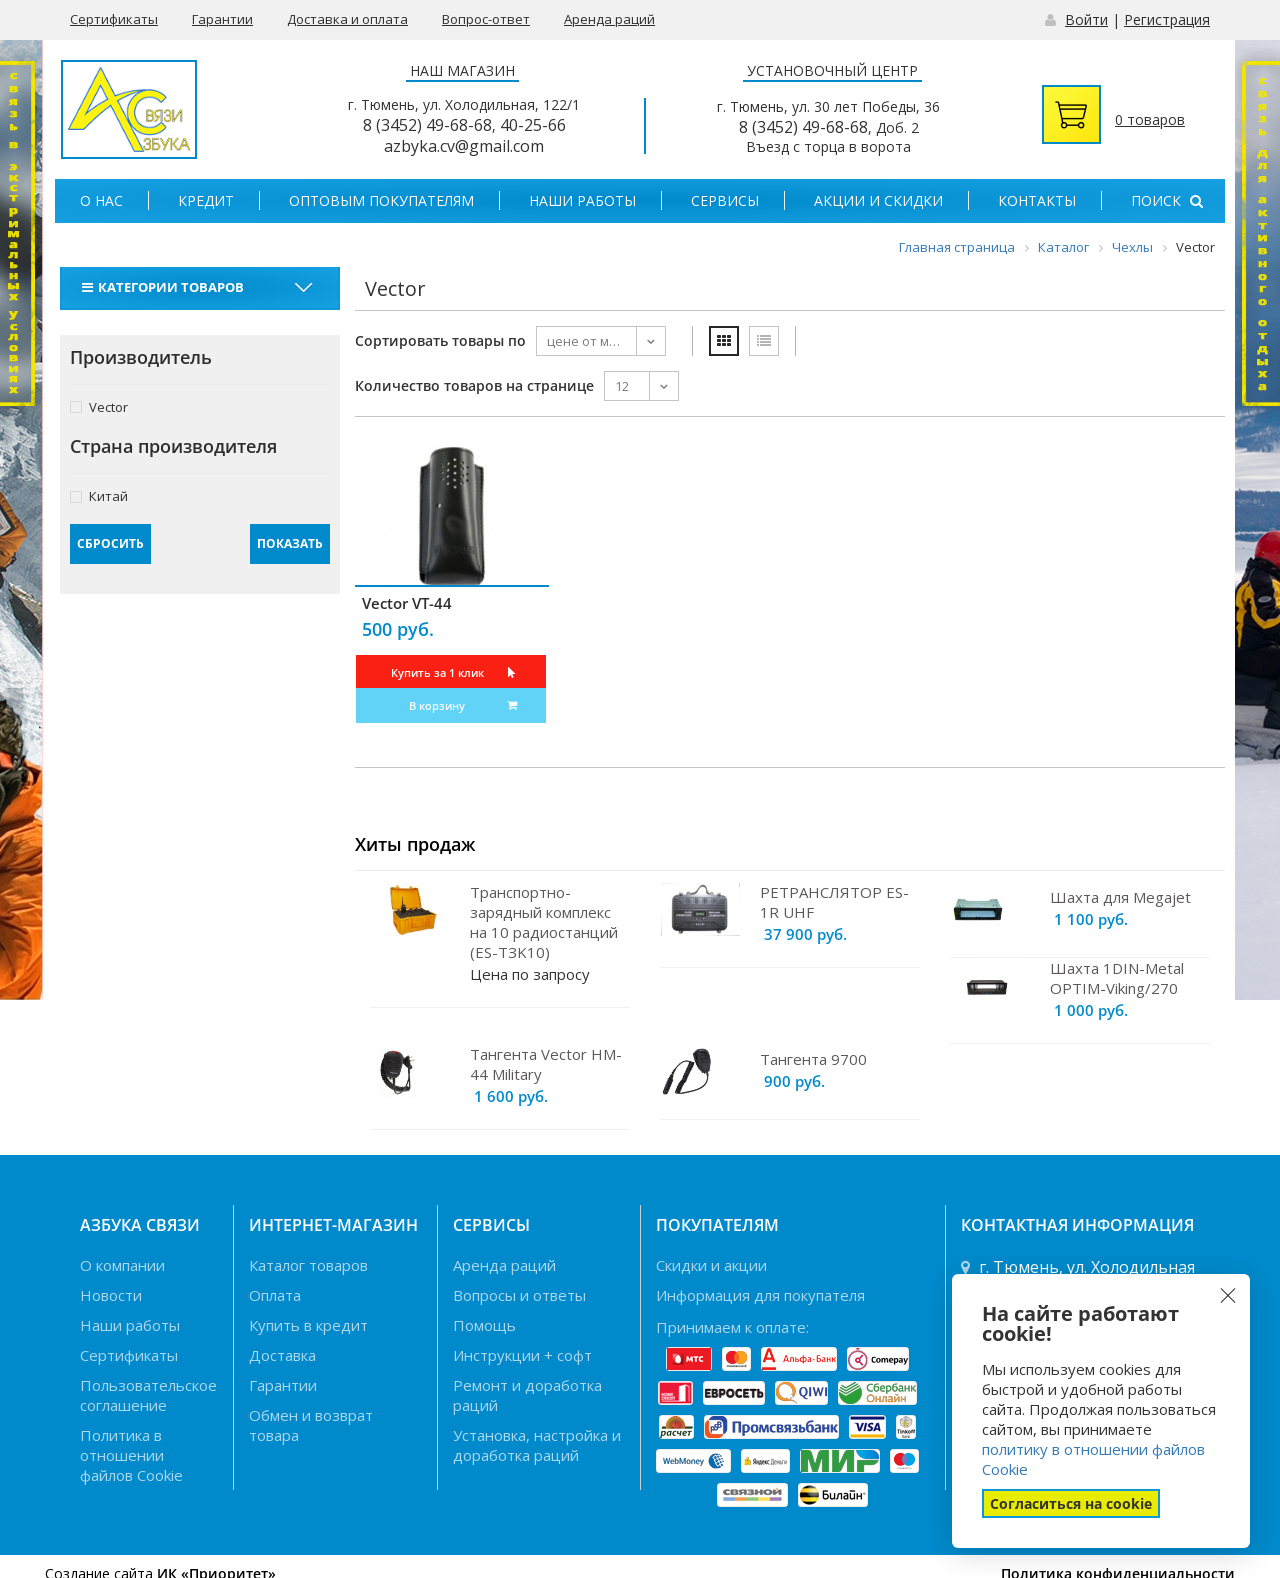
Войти (1086, 19)
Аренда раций (609, 19)
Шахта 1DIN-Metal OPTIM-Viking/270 (1117, 978)
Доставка (282, 1355)
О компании (122, 1265)
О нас (101, 200)
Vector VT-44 (407, 603)
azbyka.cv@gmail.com (464, 146)
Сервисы (725, 200)
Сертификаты (114, 19)
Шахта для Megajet (1120, 897)
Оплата (275, 1295)
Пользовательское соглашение (148, 1395)
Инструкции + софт (522, 1355)
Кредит (206, 200)
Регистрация (1167, 19)
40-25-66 (533, 125)
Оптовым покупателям (381, 200)
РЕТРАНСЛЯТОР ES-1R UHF (834, 902)
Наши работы (582, 200)
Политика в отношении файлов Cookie (131, 1455)
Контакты (1037, 200)
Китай (99, 495)
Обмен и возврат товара (311, 1425)
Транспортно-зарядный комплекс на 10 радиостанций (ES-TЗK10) (544, 922)
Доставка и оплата (347, 19)
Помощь (484, 1325)
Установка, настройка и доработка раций (537, 1445)
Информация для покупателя (760, 1295)
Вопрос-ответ (486, 19)
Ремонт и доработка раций (527, 1395)
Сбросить (110, 543)
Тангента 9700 (813, 1059)
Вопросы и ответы (519, 1295)
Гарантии (222, 19)
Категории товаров (165, 287)
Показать (290, 543)
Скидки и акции (711, 1265)
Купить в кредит (308, 1325)
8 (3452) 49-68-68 (427, 125)
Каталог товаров (308, 1265)
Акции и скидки (878, 200)
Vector (99, 406)
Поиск (1167, 200)
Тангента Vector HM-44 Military (546, 1064)
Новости (111, 1295)
